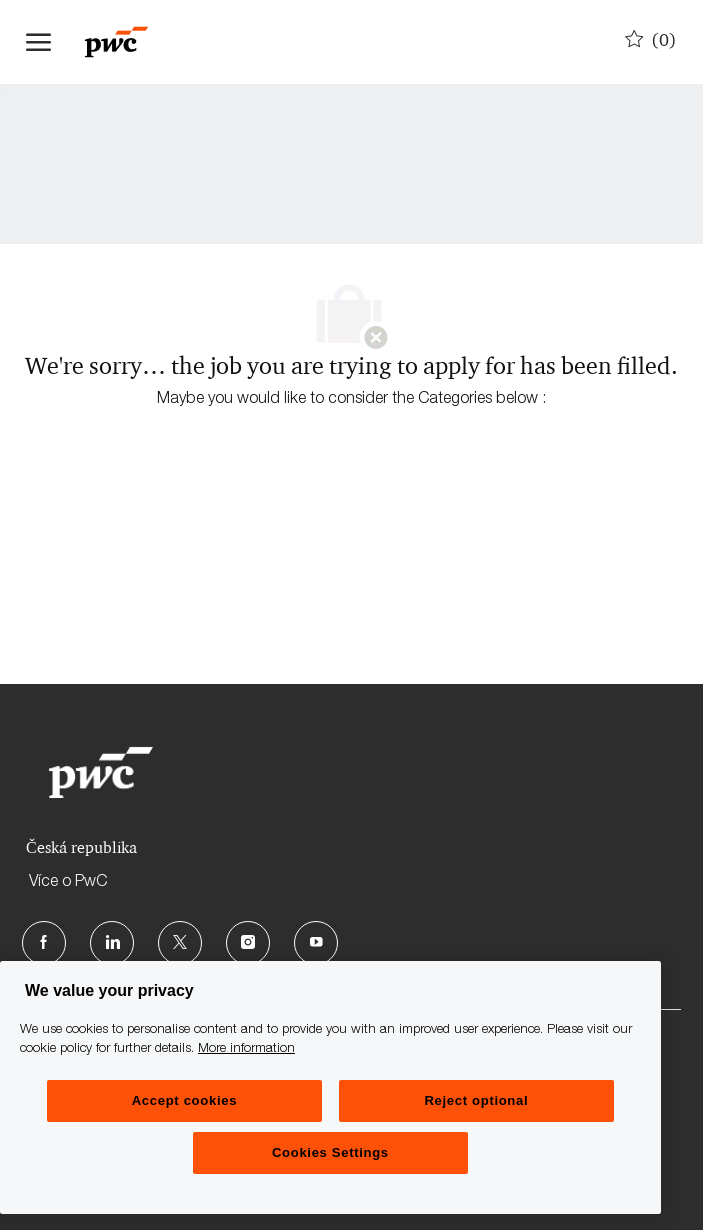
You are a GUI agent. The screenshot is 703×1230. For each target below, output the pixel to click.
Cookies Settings (330, 1152)
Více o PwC (68, 883)
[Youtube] (316, 943)
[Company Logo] (126, 42)
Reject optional (476, 1100)
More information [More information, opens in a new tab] (246, 1049)
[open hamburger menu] (38, 42)
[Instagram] (248, 943)
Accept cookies (184, 1100)
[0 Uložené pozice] (651, 41)
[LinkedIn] (112, 943)
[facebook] (44, 943)
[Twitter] (180, 943)
